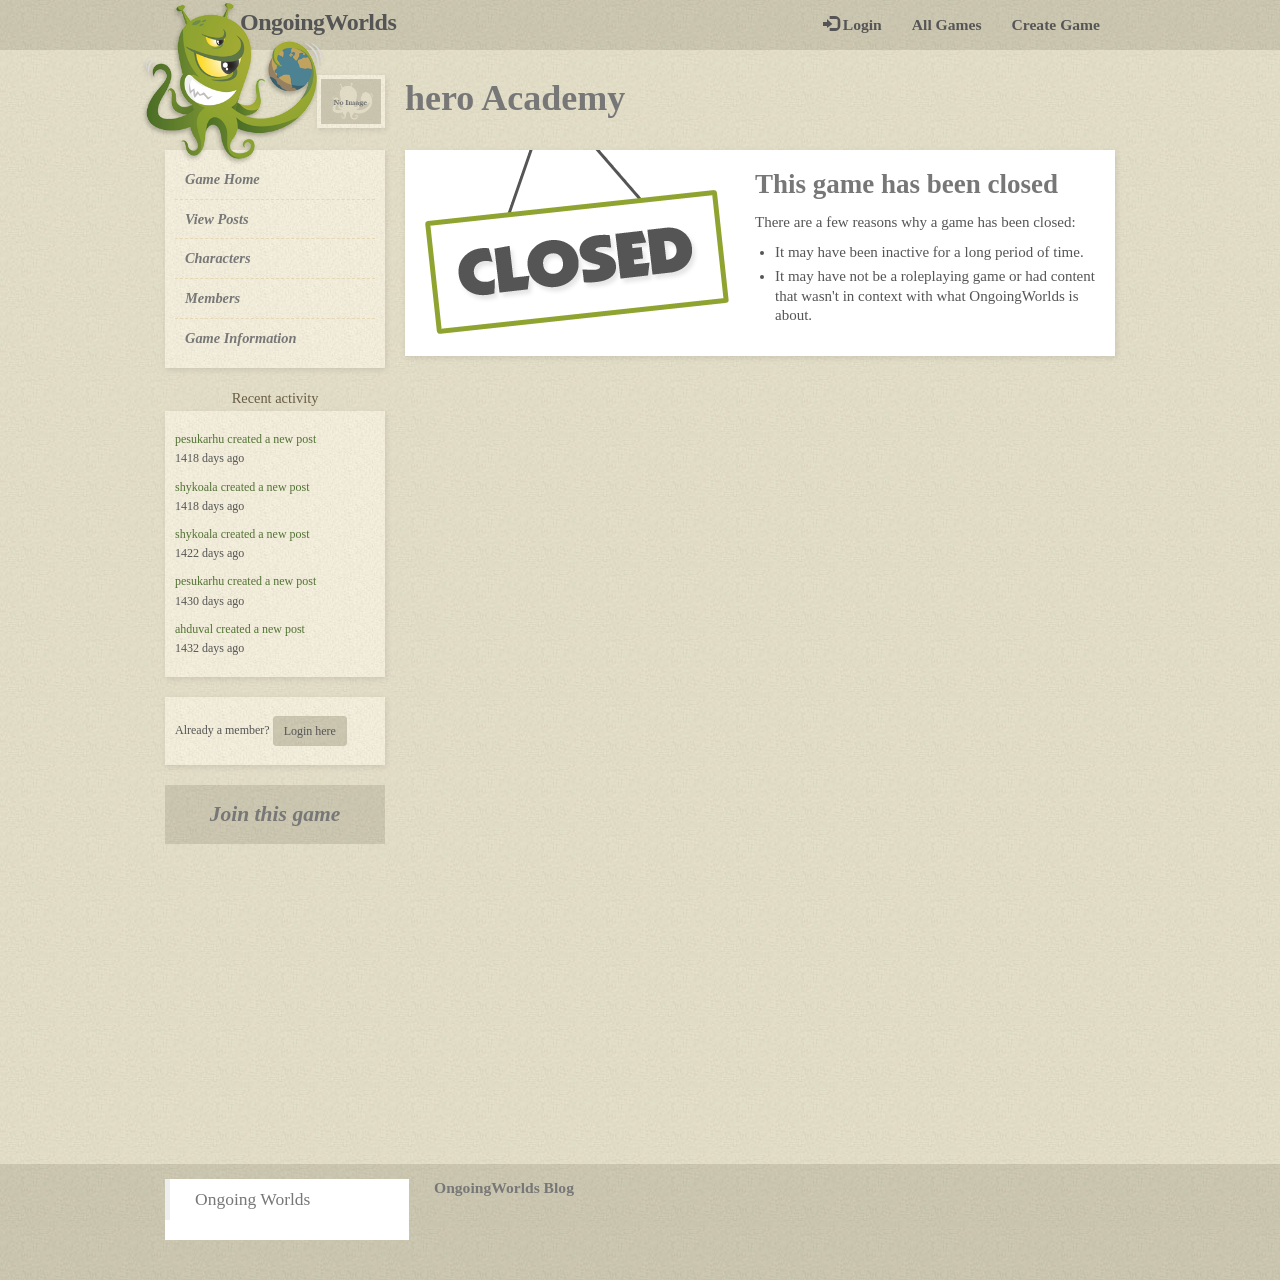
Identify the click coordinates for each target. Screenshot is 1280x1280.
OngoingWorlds (325, 22)
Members (212, 298)
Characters (217, 257)
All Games (947, 24)
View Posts (217, 219)
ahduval (194, 629)
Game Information (241, 338)
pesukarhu (199, 439)
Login (852, 24)
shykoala (196, 487)
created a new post (271, 439)
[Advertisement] (640, 1004)
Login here (310, 731)
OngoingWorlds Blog (504, 1187)
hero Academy (515, 98)
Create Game (1056, 24)
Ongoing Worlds (252, 1199)
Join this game (275, 814)
